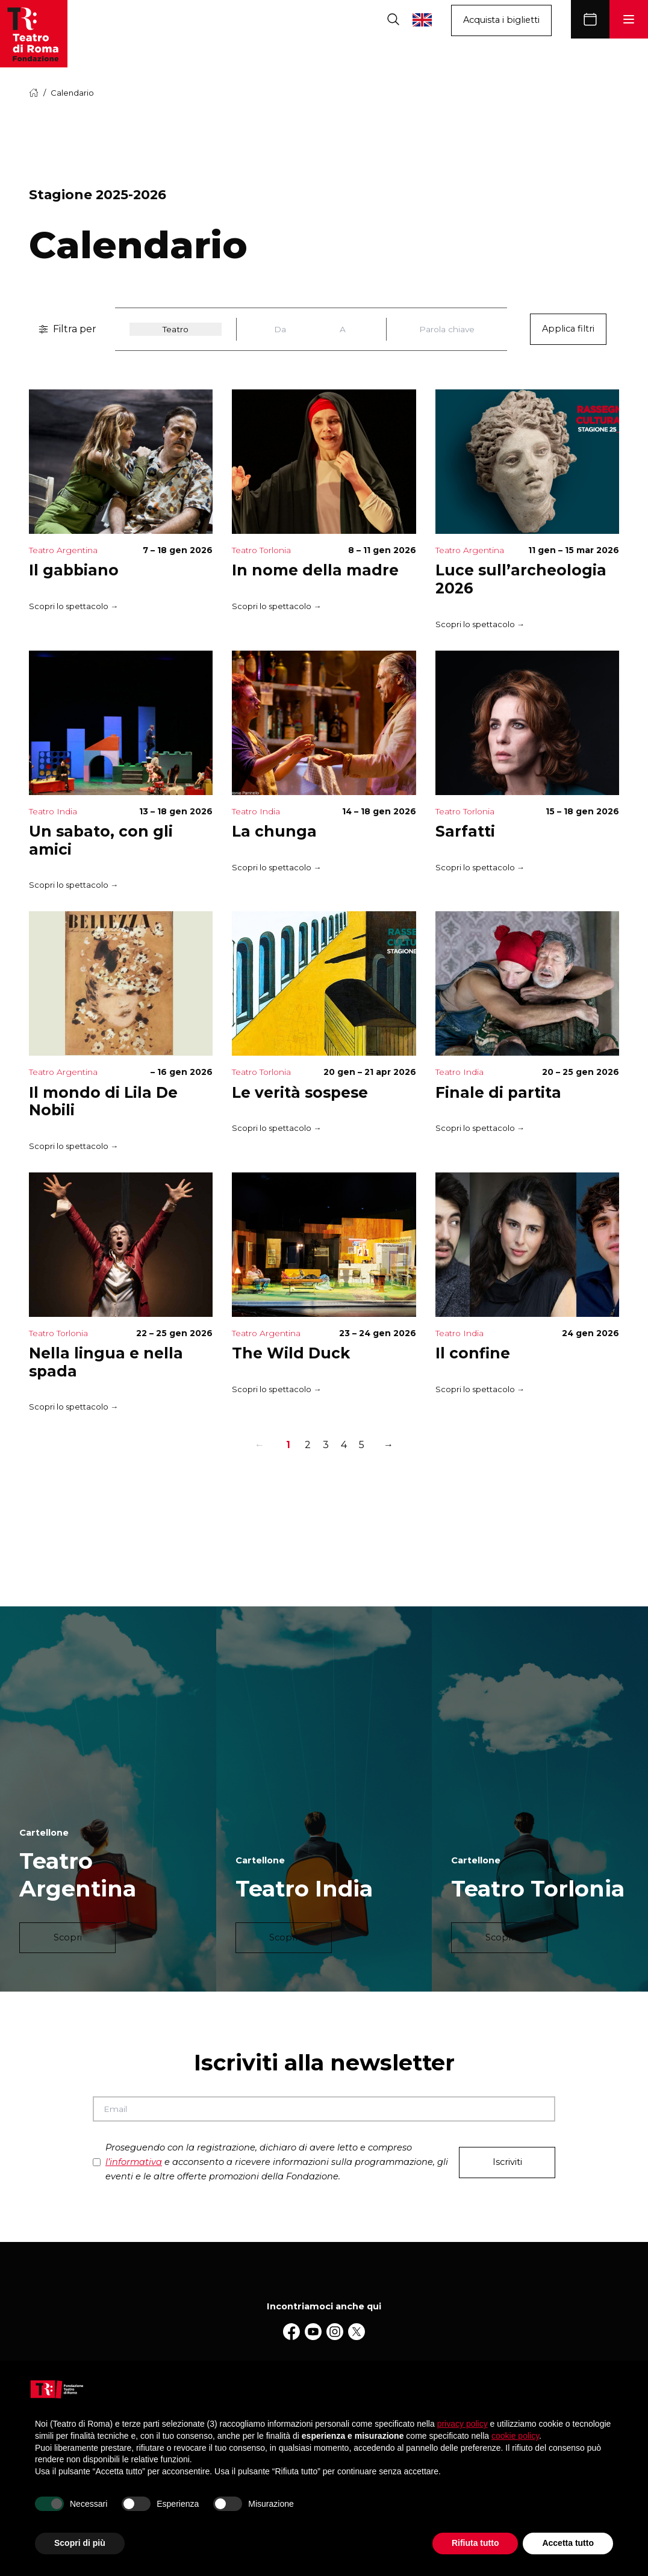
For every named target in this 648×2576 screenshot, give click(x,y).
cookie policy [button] (515, 2436)
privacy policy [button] (462, 2424)
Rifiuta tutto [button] (475, 2543)
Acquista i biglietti (501, 19)
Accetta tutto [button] (568, 2543)
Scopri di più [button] (79, 2543)
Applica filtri (568, 328)
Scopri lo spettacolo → (73, 606)
